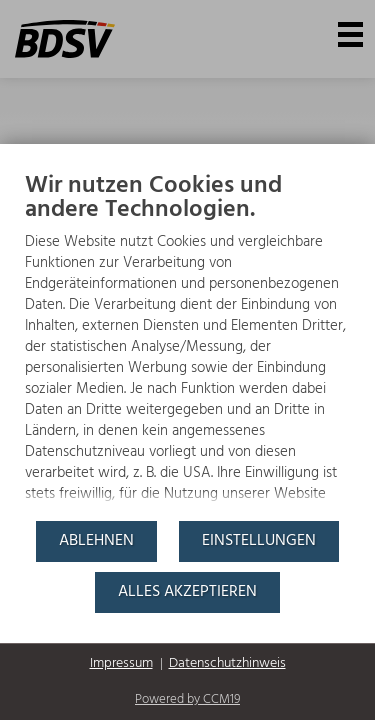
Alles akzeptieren (187, 592)
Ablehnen (96, 541)
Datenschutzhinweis (227, 664)
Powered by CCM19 (187, 699)
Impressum (121, 664)
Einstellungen (259, 541)
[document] (187, 345)
